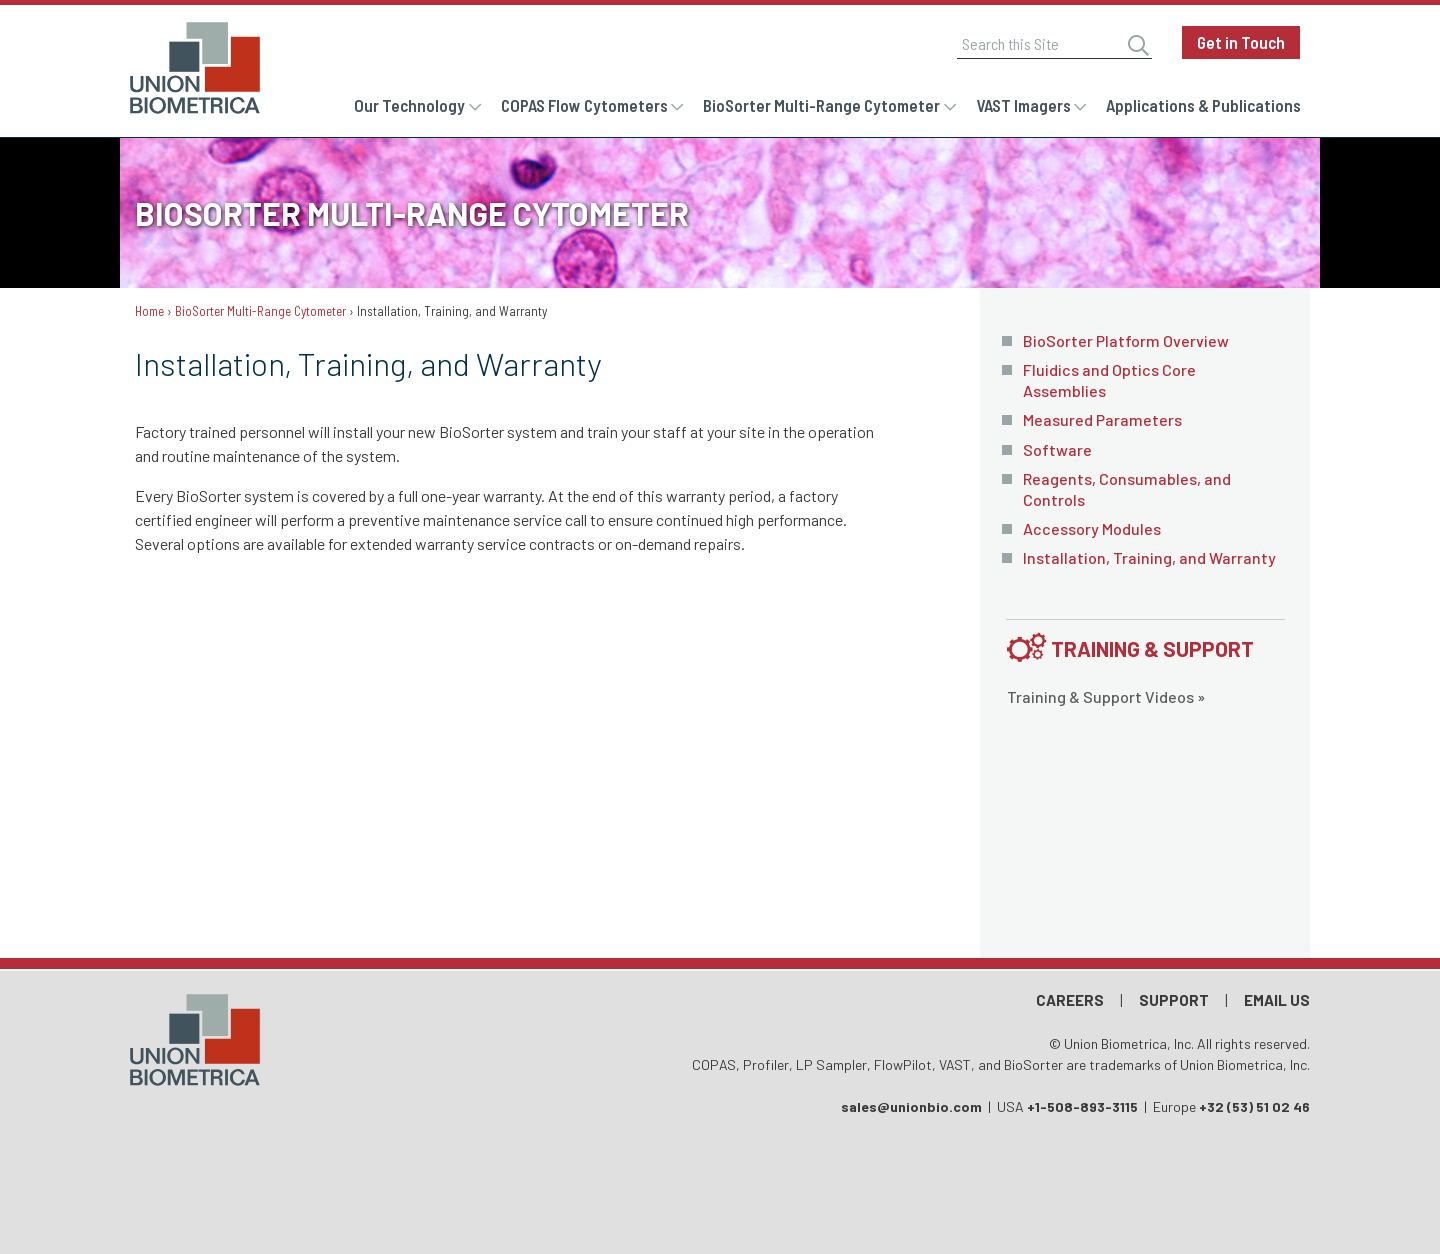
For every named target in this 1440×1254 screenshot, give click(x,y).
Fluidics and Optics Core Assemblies (1109, 380)
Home (149, 311)
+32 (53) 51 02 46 (1254, 1106)
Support (1174, 1000)
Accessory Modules (1092, 528)
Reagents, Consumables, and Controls (1127, 489)
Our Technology (409, 105)
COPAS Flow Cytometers (584, 105)
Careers (1070, 1000)
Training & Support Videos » (1106, 696)
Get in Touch (1241, 42)
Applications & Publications (1203, 105)
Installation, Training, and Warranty (1149, 557)
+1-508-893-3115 (1082, 1106)
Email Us (1277, 1000)
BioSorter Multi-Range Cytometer (821, 105)
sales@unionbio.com (911, 1106)
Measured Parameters (1102, 419)
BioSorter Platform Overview (1126, 340)
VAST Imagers (1023, 105)
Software (1057, 449)
